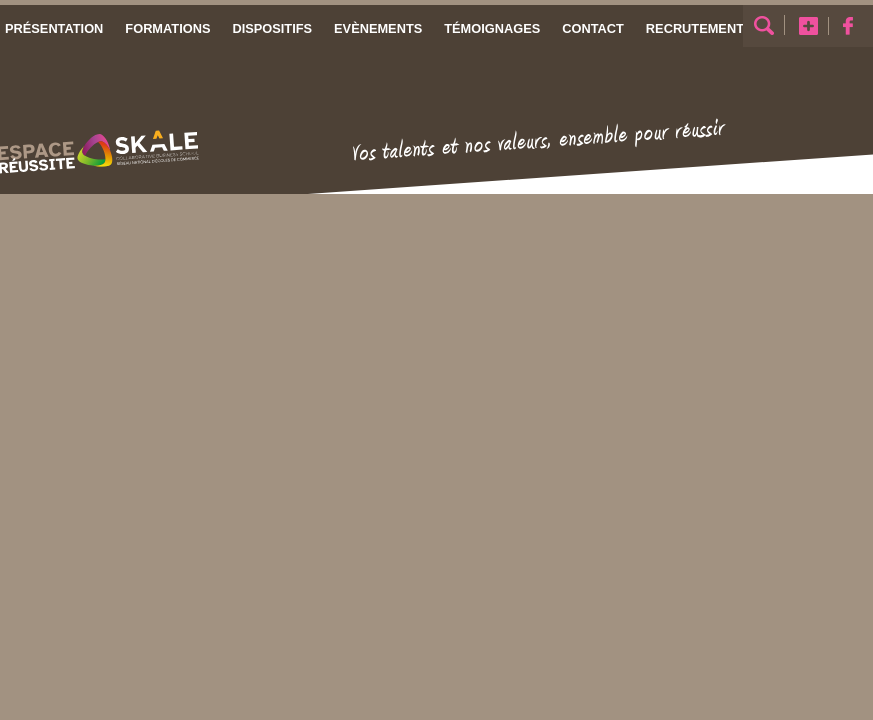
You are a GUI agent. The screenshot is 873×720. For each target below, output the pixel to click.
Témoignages (492, 28)
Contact (593, 28)
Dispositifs (272, 28)
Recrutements (699, 28)
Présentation (54, 28)
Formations (167, 28)
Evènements (378, 28)
